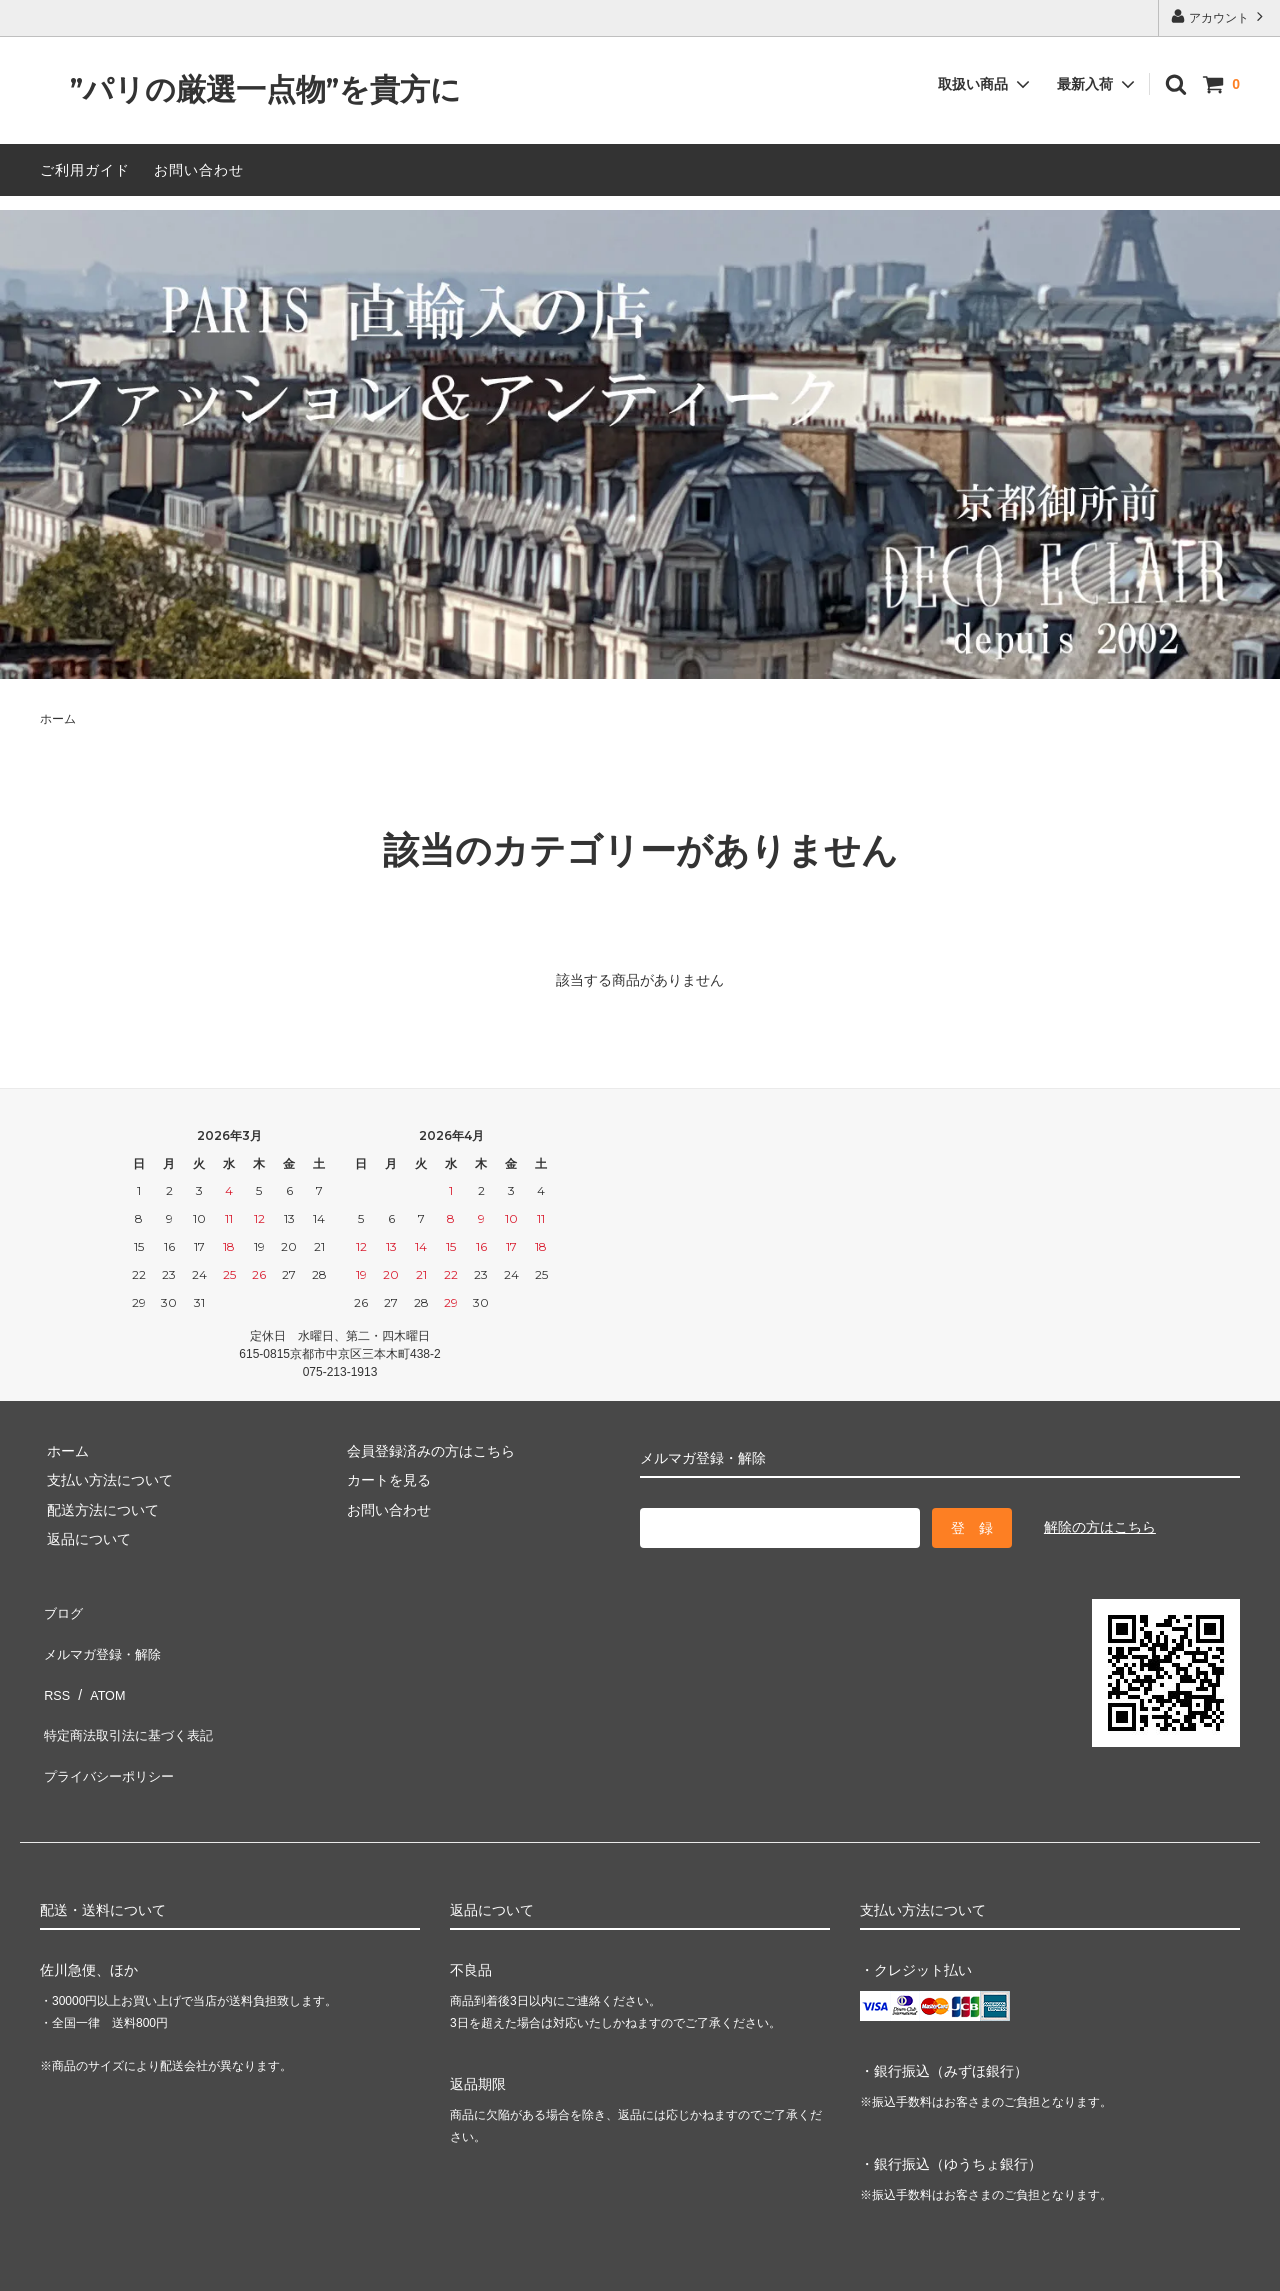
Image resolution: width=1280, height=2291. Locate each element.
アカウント (1219, 16)
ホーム (58, 719)
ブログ (61, 1609)
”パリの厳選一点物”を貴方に (250, 90)
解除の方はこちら (1100, 1527)
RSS (54, 1668)
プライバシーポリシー (110, 1727)
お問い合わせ (199, 170)
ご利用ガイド (85, 170)
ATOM (99, 1668)
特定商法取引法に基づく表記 (131, 1697)
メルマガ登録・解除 (103, 1638)
